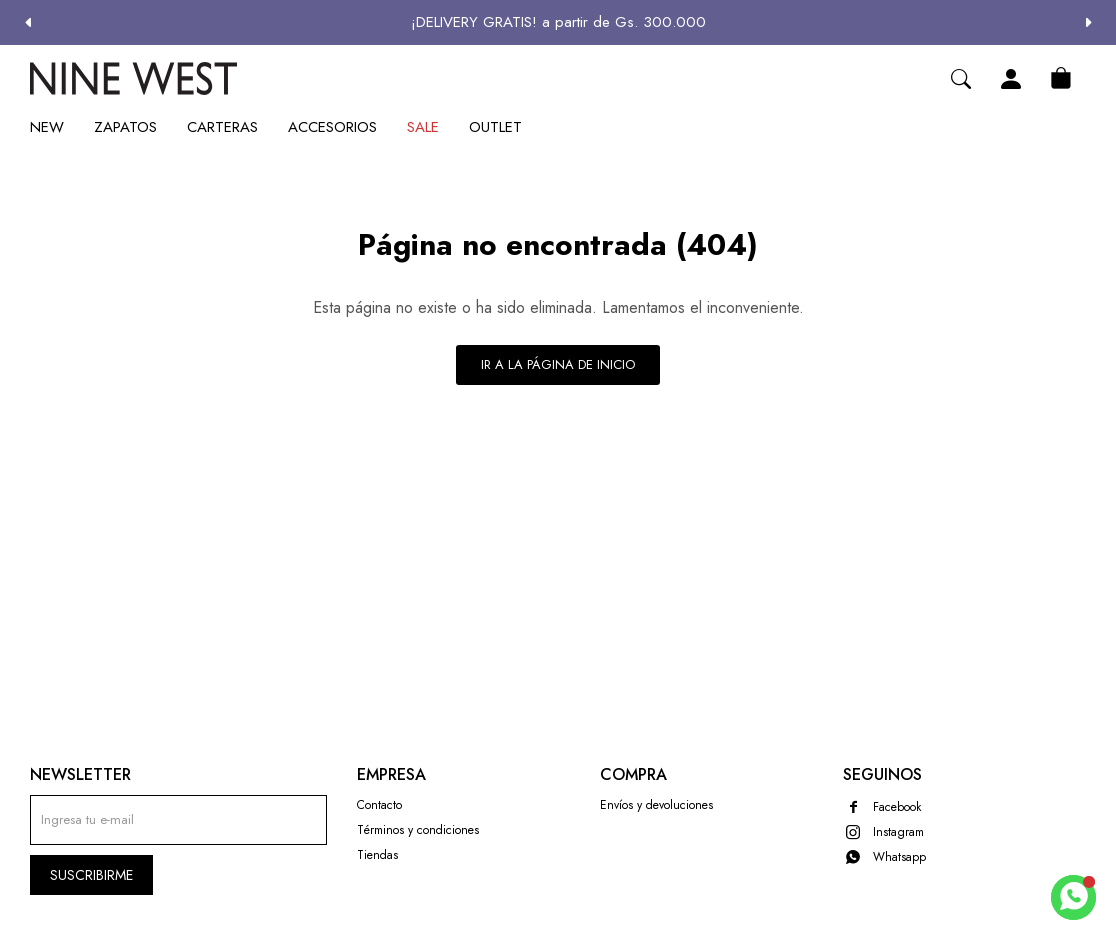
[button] (1088, 22)
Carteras (222, 127)
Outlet (495, 127)
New (47, 127)
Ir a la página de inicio (558, 364)
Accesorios (332, 127)
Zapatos (125, 127)
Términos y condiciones (418, 830)
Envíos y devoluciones (656, 805)
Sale (423, 127)
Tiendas (377, 855)
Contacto (379, 805)
